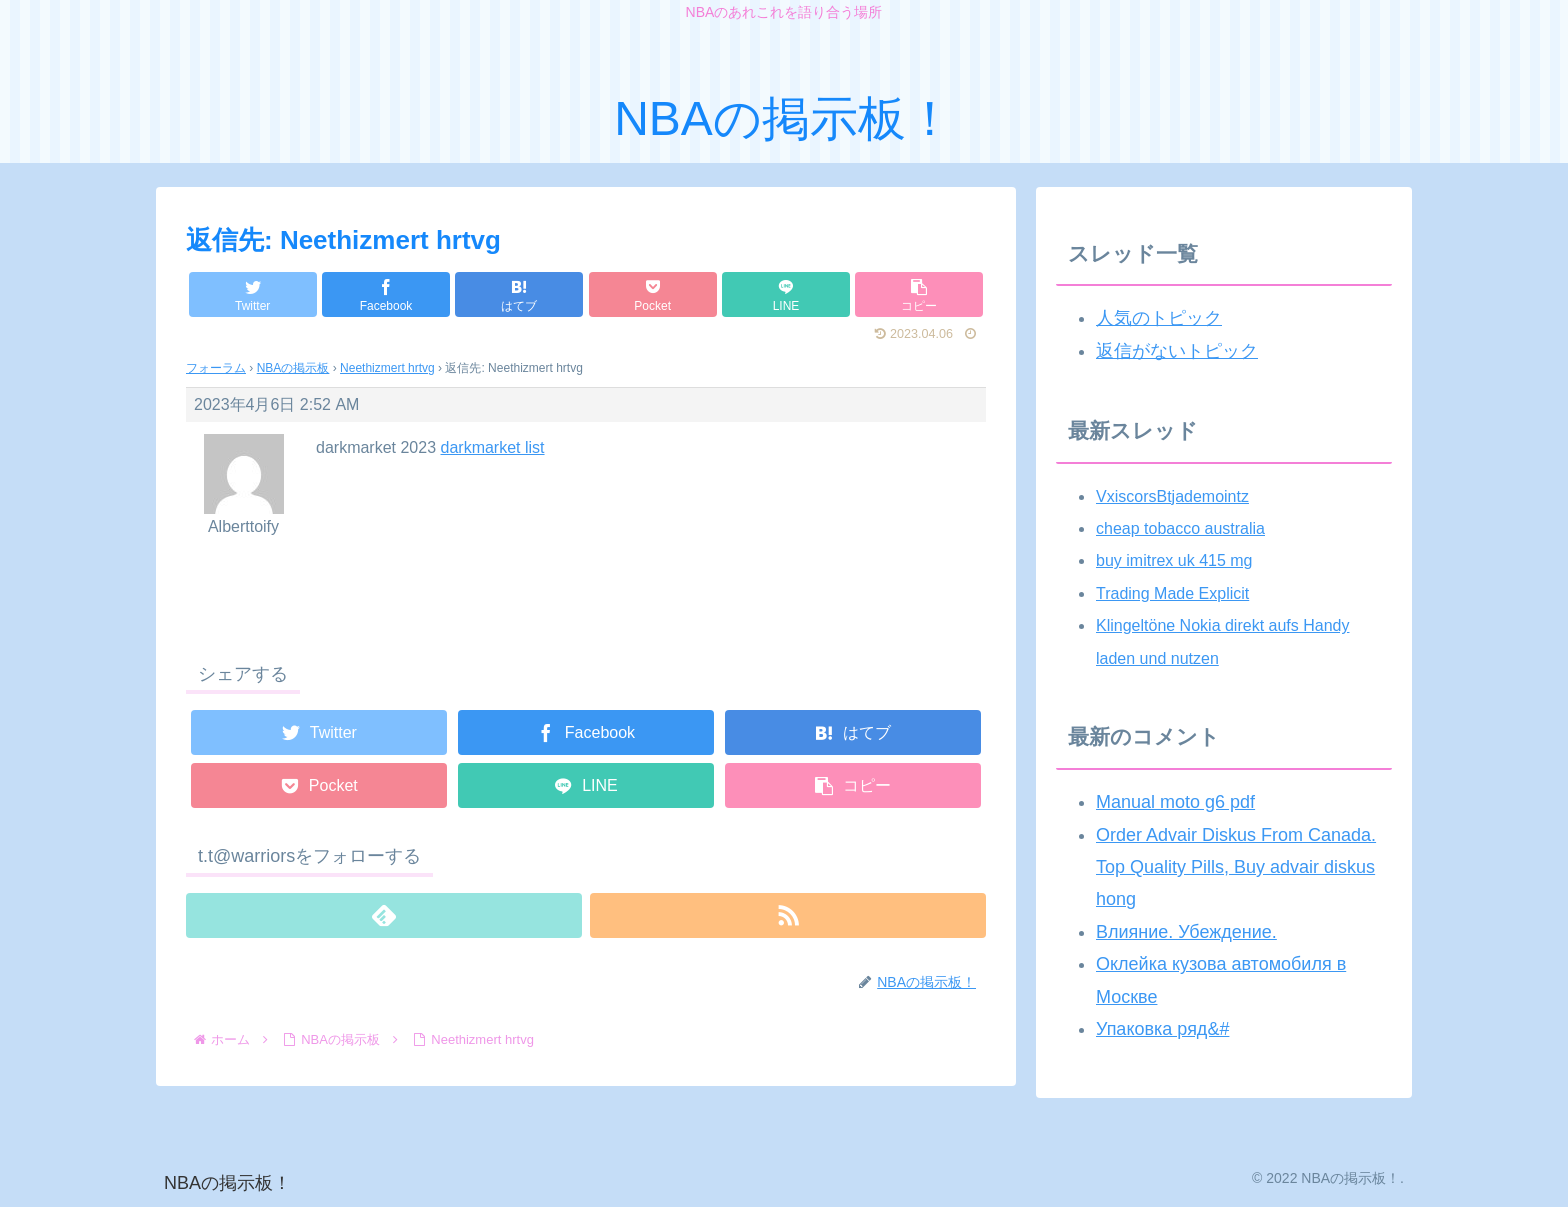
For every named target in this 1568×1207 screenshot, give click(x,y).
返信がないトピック (1177, 351)
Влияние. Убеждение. (1186, 932)
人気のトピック (1159, 318)
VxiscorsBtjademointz (1172, 496)
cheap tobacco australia (1180, 528)
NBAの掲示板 (293, 368)
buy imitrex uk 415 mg (1174, 560)
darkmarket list (493, 447)
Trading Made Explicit (1172, 593)
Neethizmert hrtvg (387, 368)
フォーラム (216, 368)
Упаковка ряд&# (1162, 1029)
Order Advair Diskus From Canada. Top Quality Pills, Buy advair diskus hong (1236, 867)
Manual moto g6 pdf (1175, 802)
